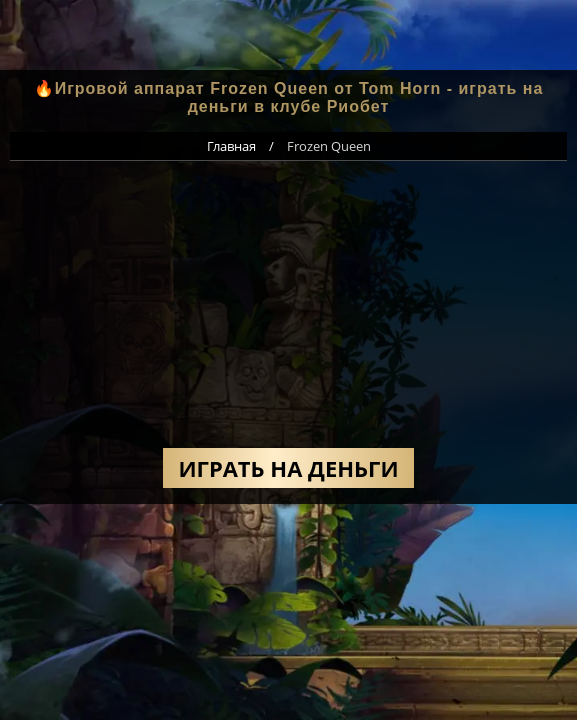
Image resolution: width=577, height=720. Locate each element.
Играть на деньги (288, 468)
